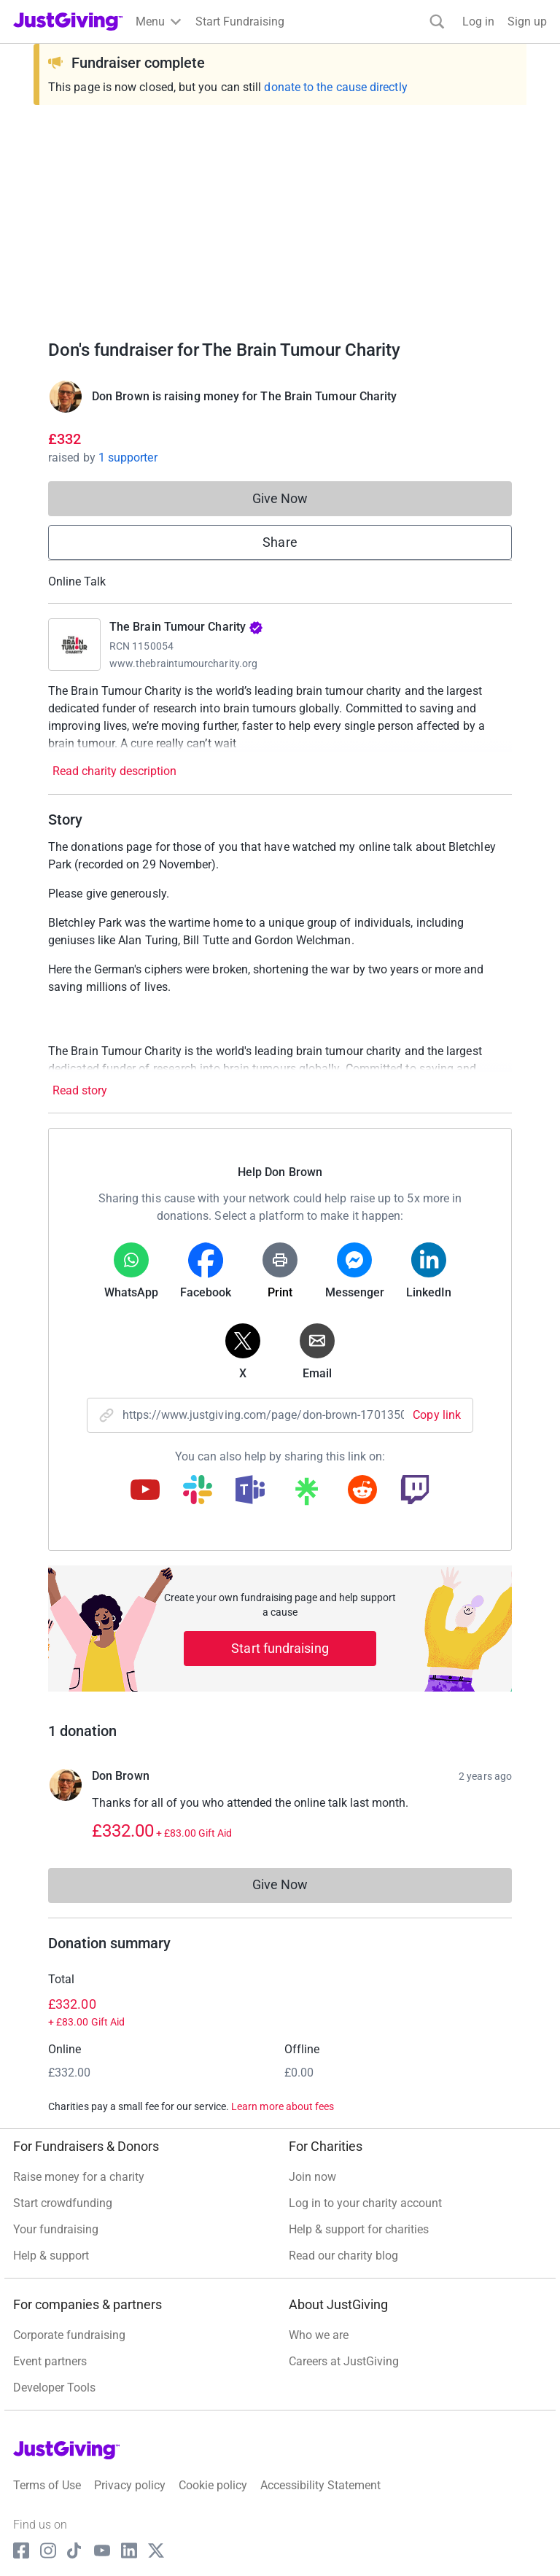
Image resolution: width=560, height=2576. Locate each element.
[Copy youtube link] (145, 1491)
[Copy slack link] (197, 1491)
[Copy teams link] (250, 1491)
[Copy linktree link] (306, 1494)
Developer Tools (54, 2387)
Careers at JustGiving (344, 2361)
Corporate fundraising (69, 2335)
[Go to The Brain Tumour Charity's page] (74, 644)
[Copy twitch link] (414, 1491)
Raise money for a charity (78, 2177)
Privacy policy (130, 2485)
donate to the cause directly (335, 87)
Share (279, 542)
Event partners (50, 2361)
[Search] (437, 21)
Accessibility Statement (320, 2485)
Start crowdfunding (62, 2203)
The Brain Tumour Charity (186, 627)
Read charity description (114, 771)
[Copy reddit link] (362, 1491)
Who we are (319, 2335)
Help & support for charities (359, 2229)
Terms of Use (47, 2485)
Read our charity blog (343, 2255)
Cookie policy (213, 2485)
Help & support (51, 2255)
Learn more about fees (282, 2106)
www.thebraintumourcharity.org (183, 663)
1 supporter (128, 457)
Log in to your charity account (365, 2203)
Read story (79, 1090)
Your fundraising (55, 2229)
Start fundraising (280, 1648)
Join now (312, 2177)
